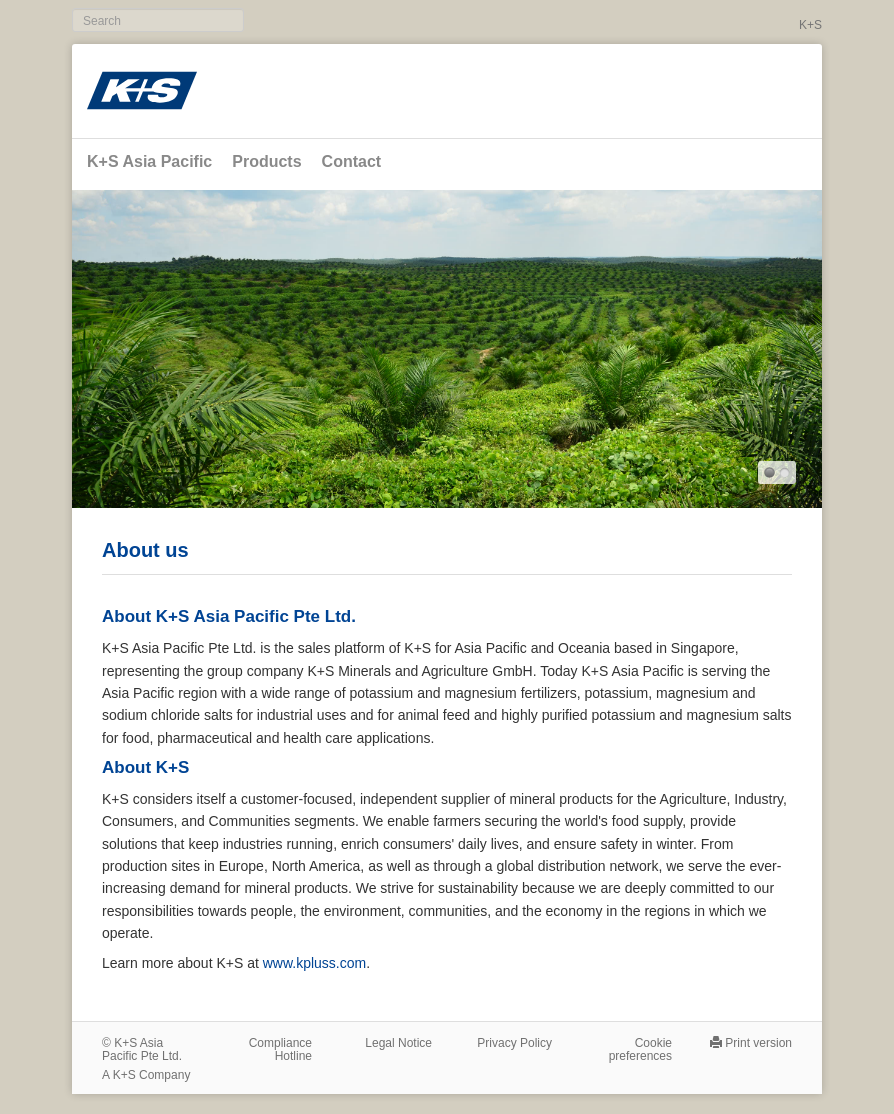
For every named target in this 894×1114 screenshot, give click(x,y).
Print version (758, 1043)
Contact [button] (352, 161)
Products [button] (266, 161)
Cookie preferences (640, 1049)
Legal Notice (398, 1043)
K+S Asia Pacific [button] (149, 161)
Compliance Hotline (280, 1049)
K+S (810, 25)
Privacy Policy (514, 1043)
